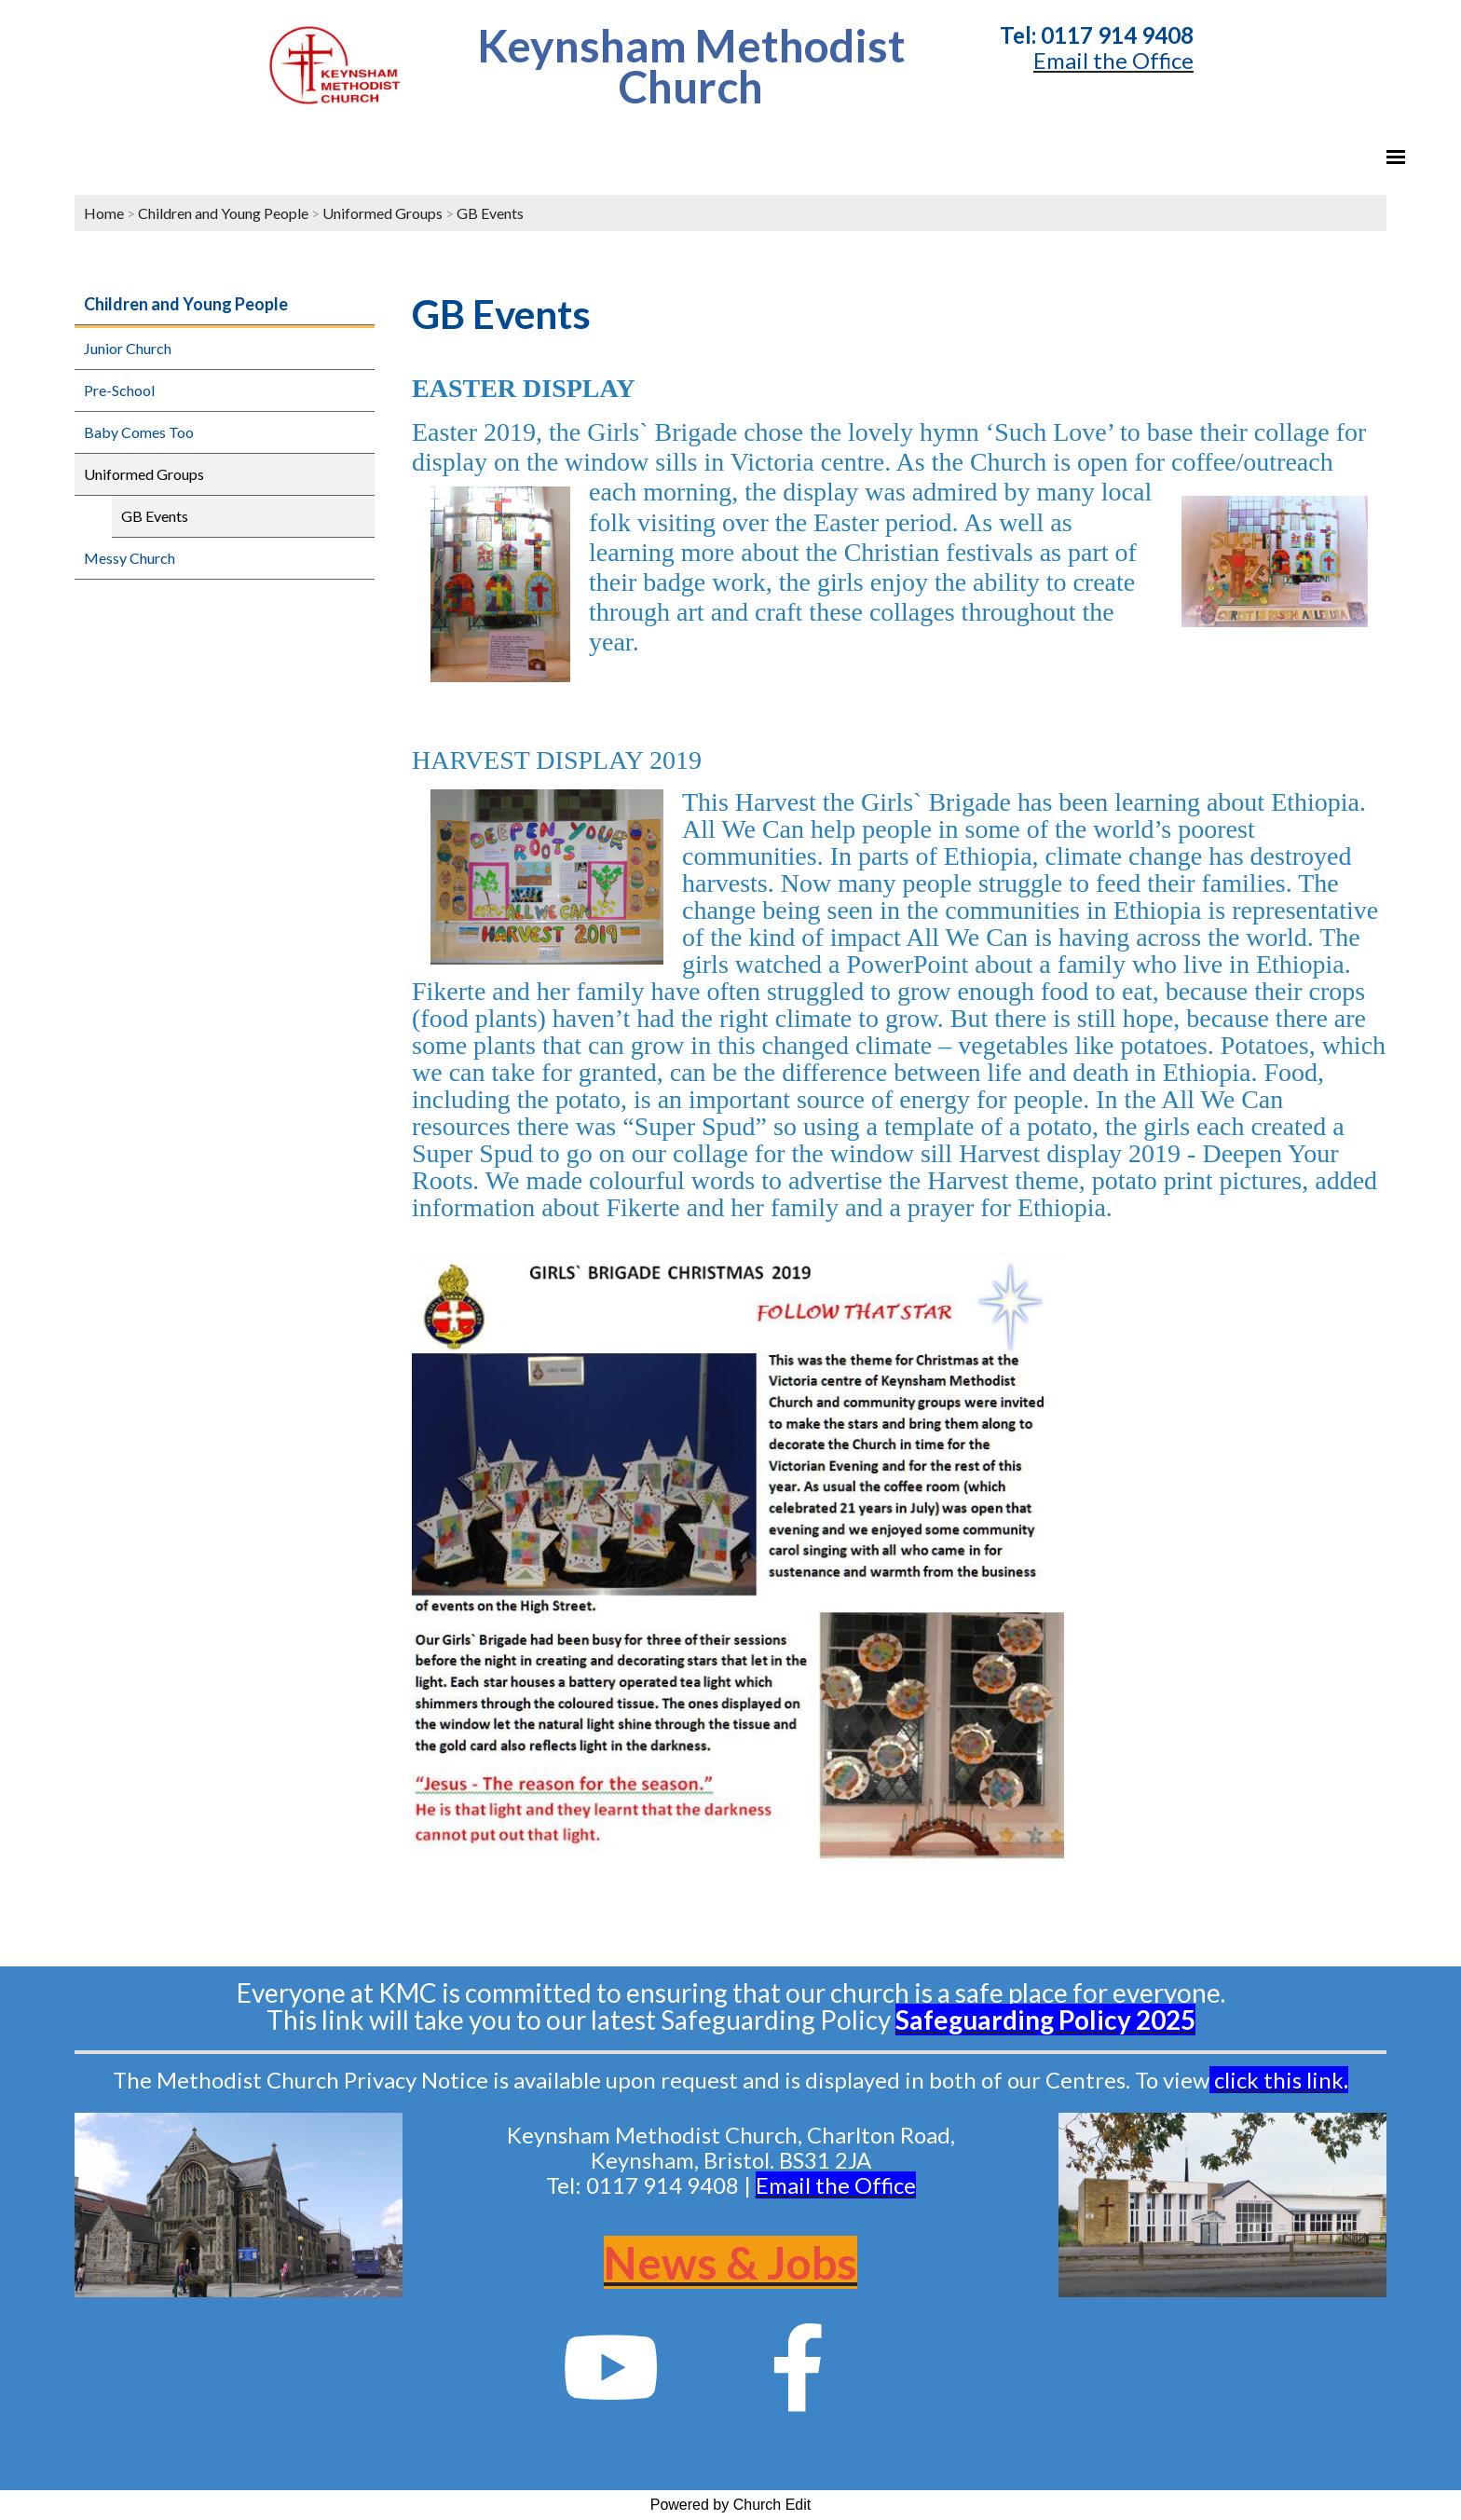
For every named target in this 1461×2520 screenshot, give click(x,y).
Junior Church (127, 348)
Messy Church (129, 558)
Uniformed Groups (382, 213)
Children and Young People (223, 213)
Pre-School (119, 390)
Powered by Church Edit (731, 2505)
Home (104, 213)
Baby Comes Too (139, 432)
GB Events (490, 213)
